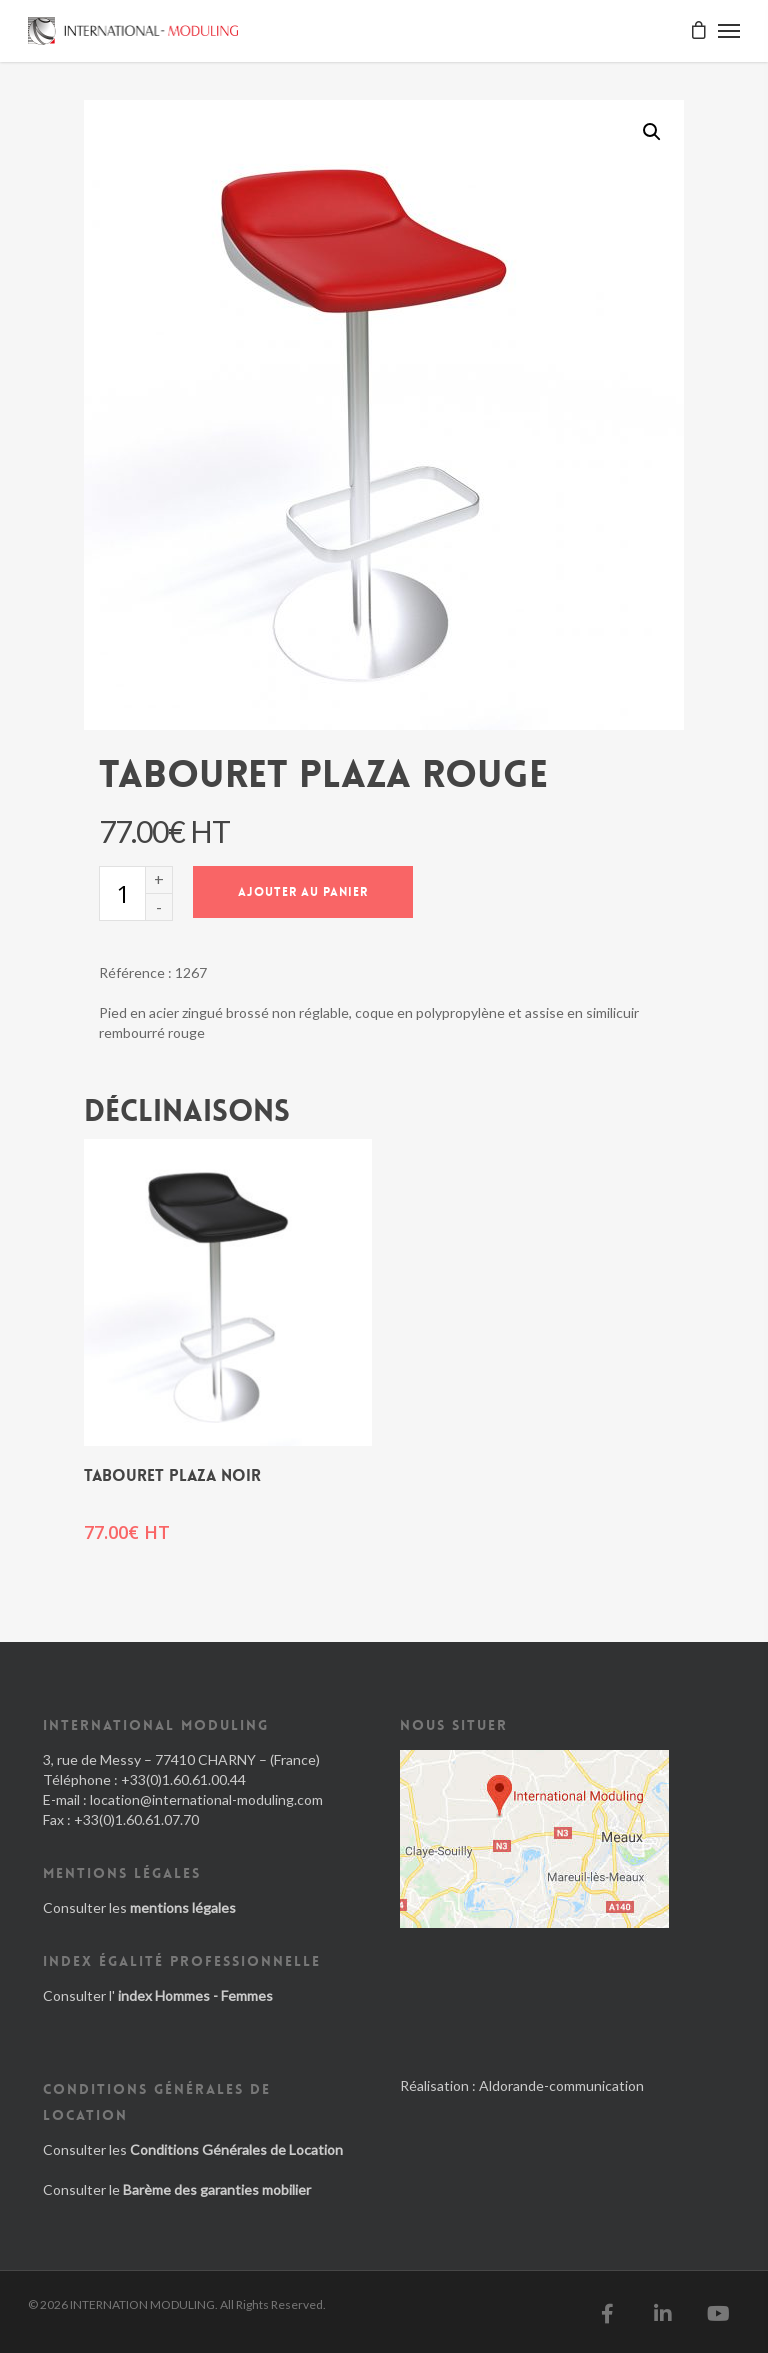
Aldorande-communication (561, 2085)
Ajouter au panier (303, 892)
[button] (652, 132)
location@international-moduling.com (206, 1799)
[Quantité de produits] (122, 893)
